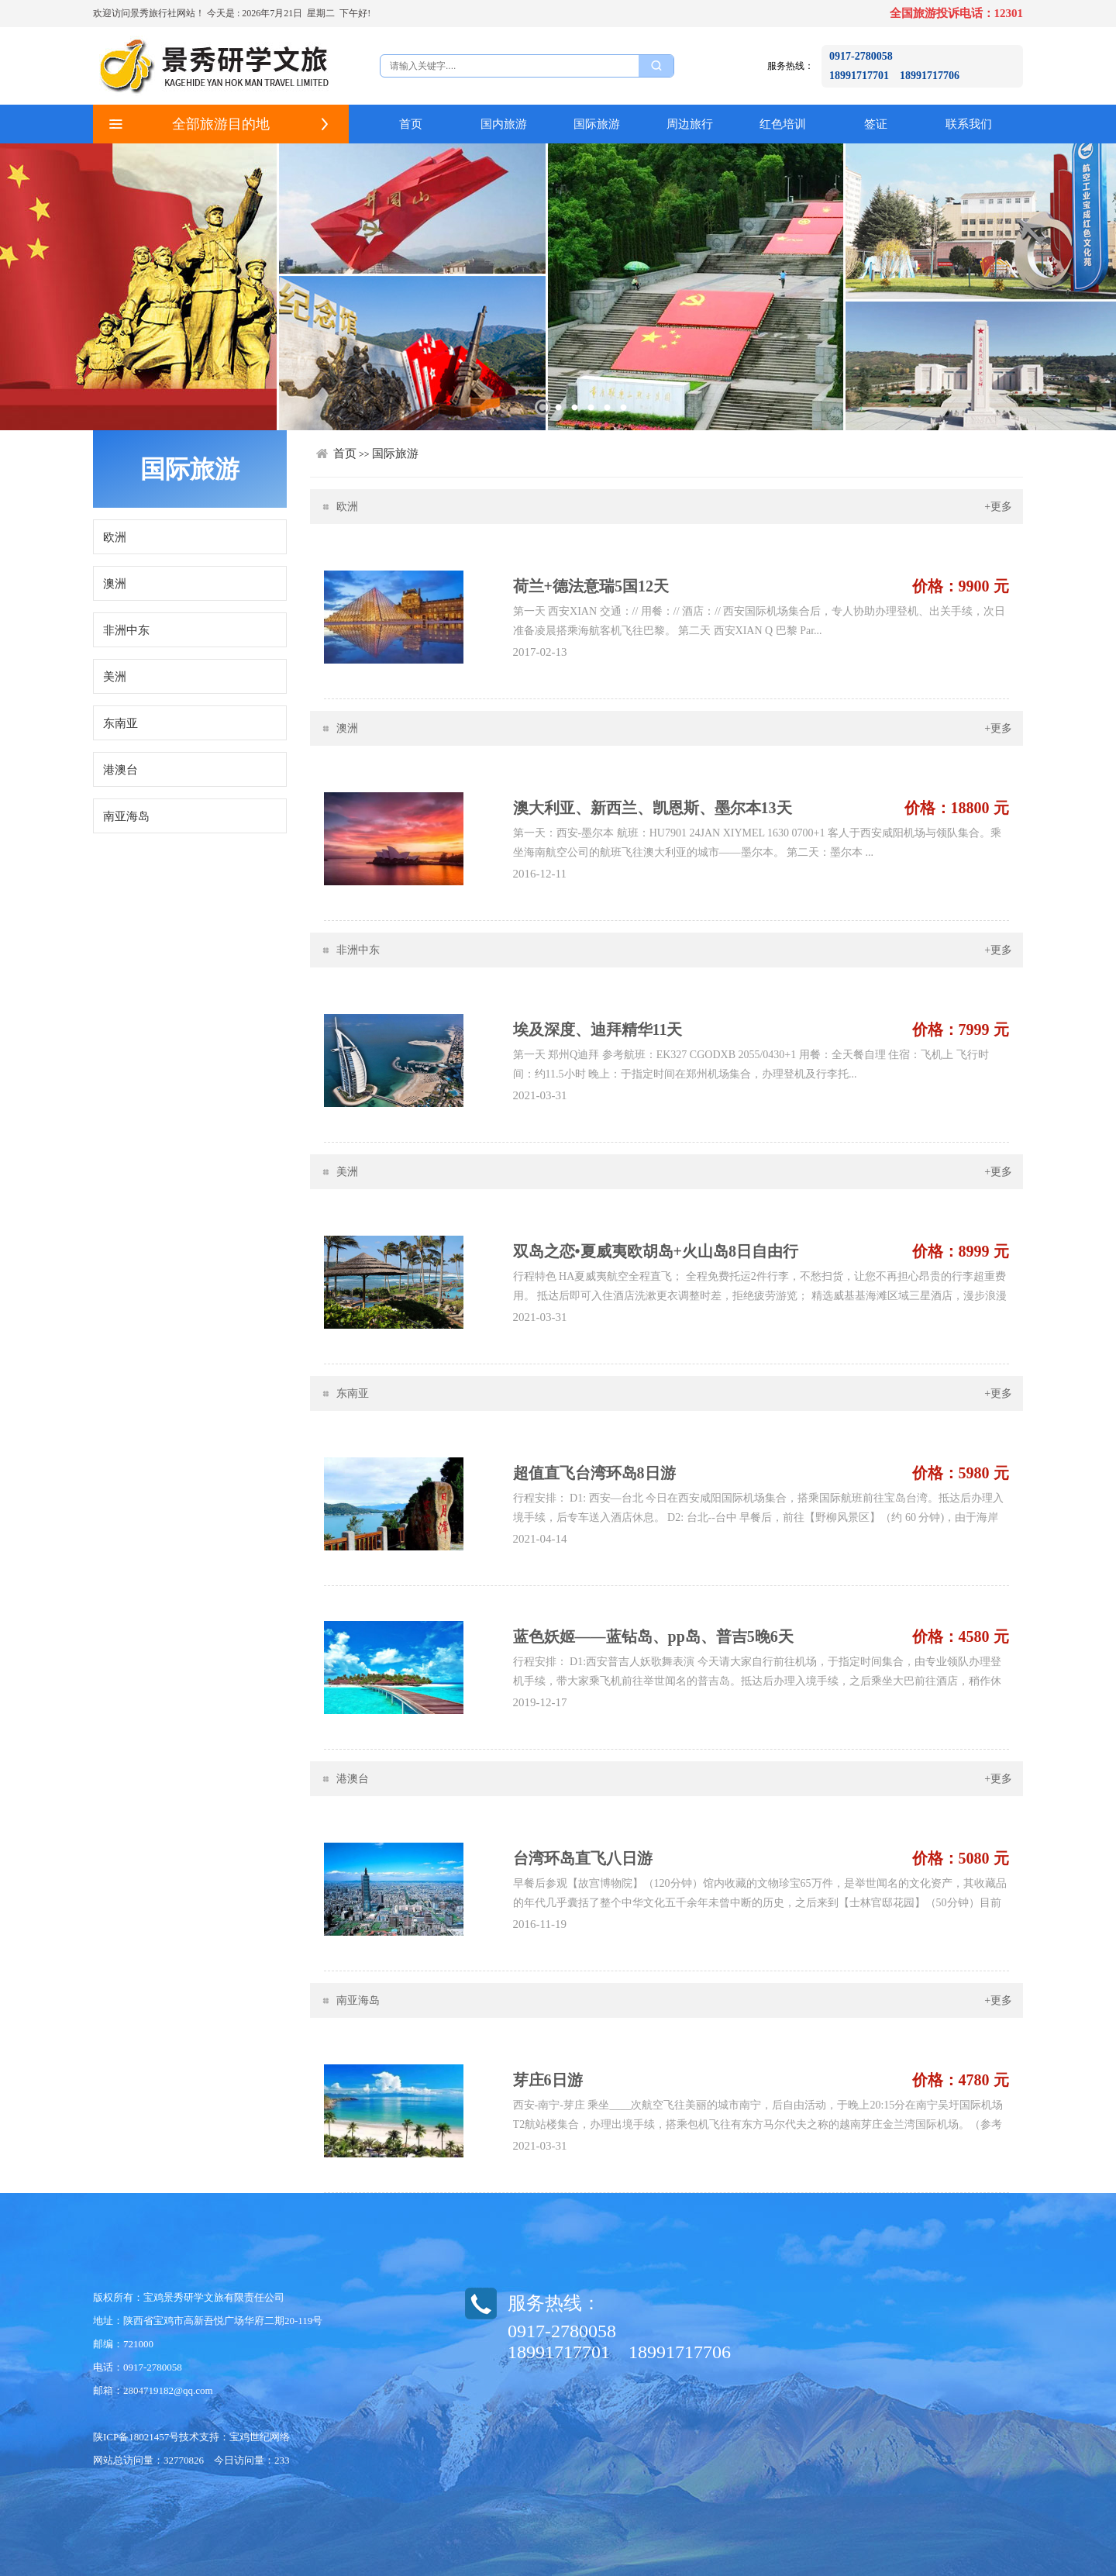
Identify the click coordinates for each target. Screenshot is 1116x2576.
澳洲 (114, 584)
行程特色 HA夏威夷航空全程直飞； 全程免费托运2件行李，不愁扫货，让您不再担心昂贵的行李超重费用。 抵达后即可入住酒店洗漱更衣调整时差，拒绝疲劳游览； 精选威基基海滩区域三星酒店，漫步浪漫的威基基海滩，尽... (760, 1296)
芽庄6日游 (548, 2079)
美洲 (114, 677)
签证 (875, 124)
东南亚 (120, 723)
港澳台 (120, 770)
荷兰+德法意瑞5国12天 (591, 586)
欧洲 (114, 537)
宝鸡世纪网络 (259, 2437)
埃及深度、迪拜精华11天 (598, 1029)
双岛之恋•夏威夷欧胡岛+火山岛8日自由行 (655, 1251)
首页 (410, 124)
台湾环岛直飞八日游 (583, 1858)
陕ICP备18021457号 (136, 2437)
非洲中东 (126, 630)
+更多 (998, 506)
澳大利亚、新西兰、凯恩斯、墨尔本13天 (652, 807)
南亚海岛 (126, 816)
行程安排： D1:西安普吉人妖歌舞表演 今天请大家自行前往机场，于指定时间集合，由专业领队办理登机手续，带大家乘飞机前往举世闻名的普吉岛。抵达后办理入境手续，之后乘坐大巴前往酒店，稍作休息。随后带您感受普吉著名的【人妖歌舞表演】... (757, 1681)
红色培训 (783, 124)
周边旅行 (689, 124)
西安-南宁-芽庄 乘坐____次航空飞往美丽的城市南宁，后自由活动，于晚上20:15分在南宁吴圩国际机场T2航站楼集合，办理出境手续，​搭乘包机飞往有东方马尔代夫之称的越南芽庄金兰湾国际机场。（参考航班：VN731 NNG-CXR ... (758, 2124)
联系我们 (969, 124)
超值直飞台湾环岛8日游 (594, 1472)
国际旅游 (597, 124)
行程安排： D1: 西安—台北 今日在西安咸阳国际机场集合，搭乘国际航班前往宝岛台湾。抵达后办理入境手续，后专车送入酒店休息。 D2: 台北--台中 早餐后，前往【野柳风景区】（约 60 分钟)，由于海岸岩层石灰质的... (758, 1517)
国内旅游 (503, 124)
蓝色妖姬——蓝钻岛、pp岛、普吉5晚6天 (653, 1636)
